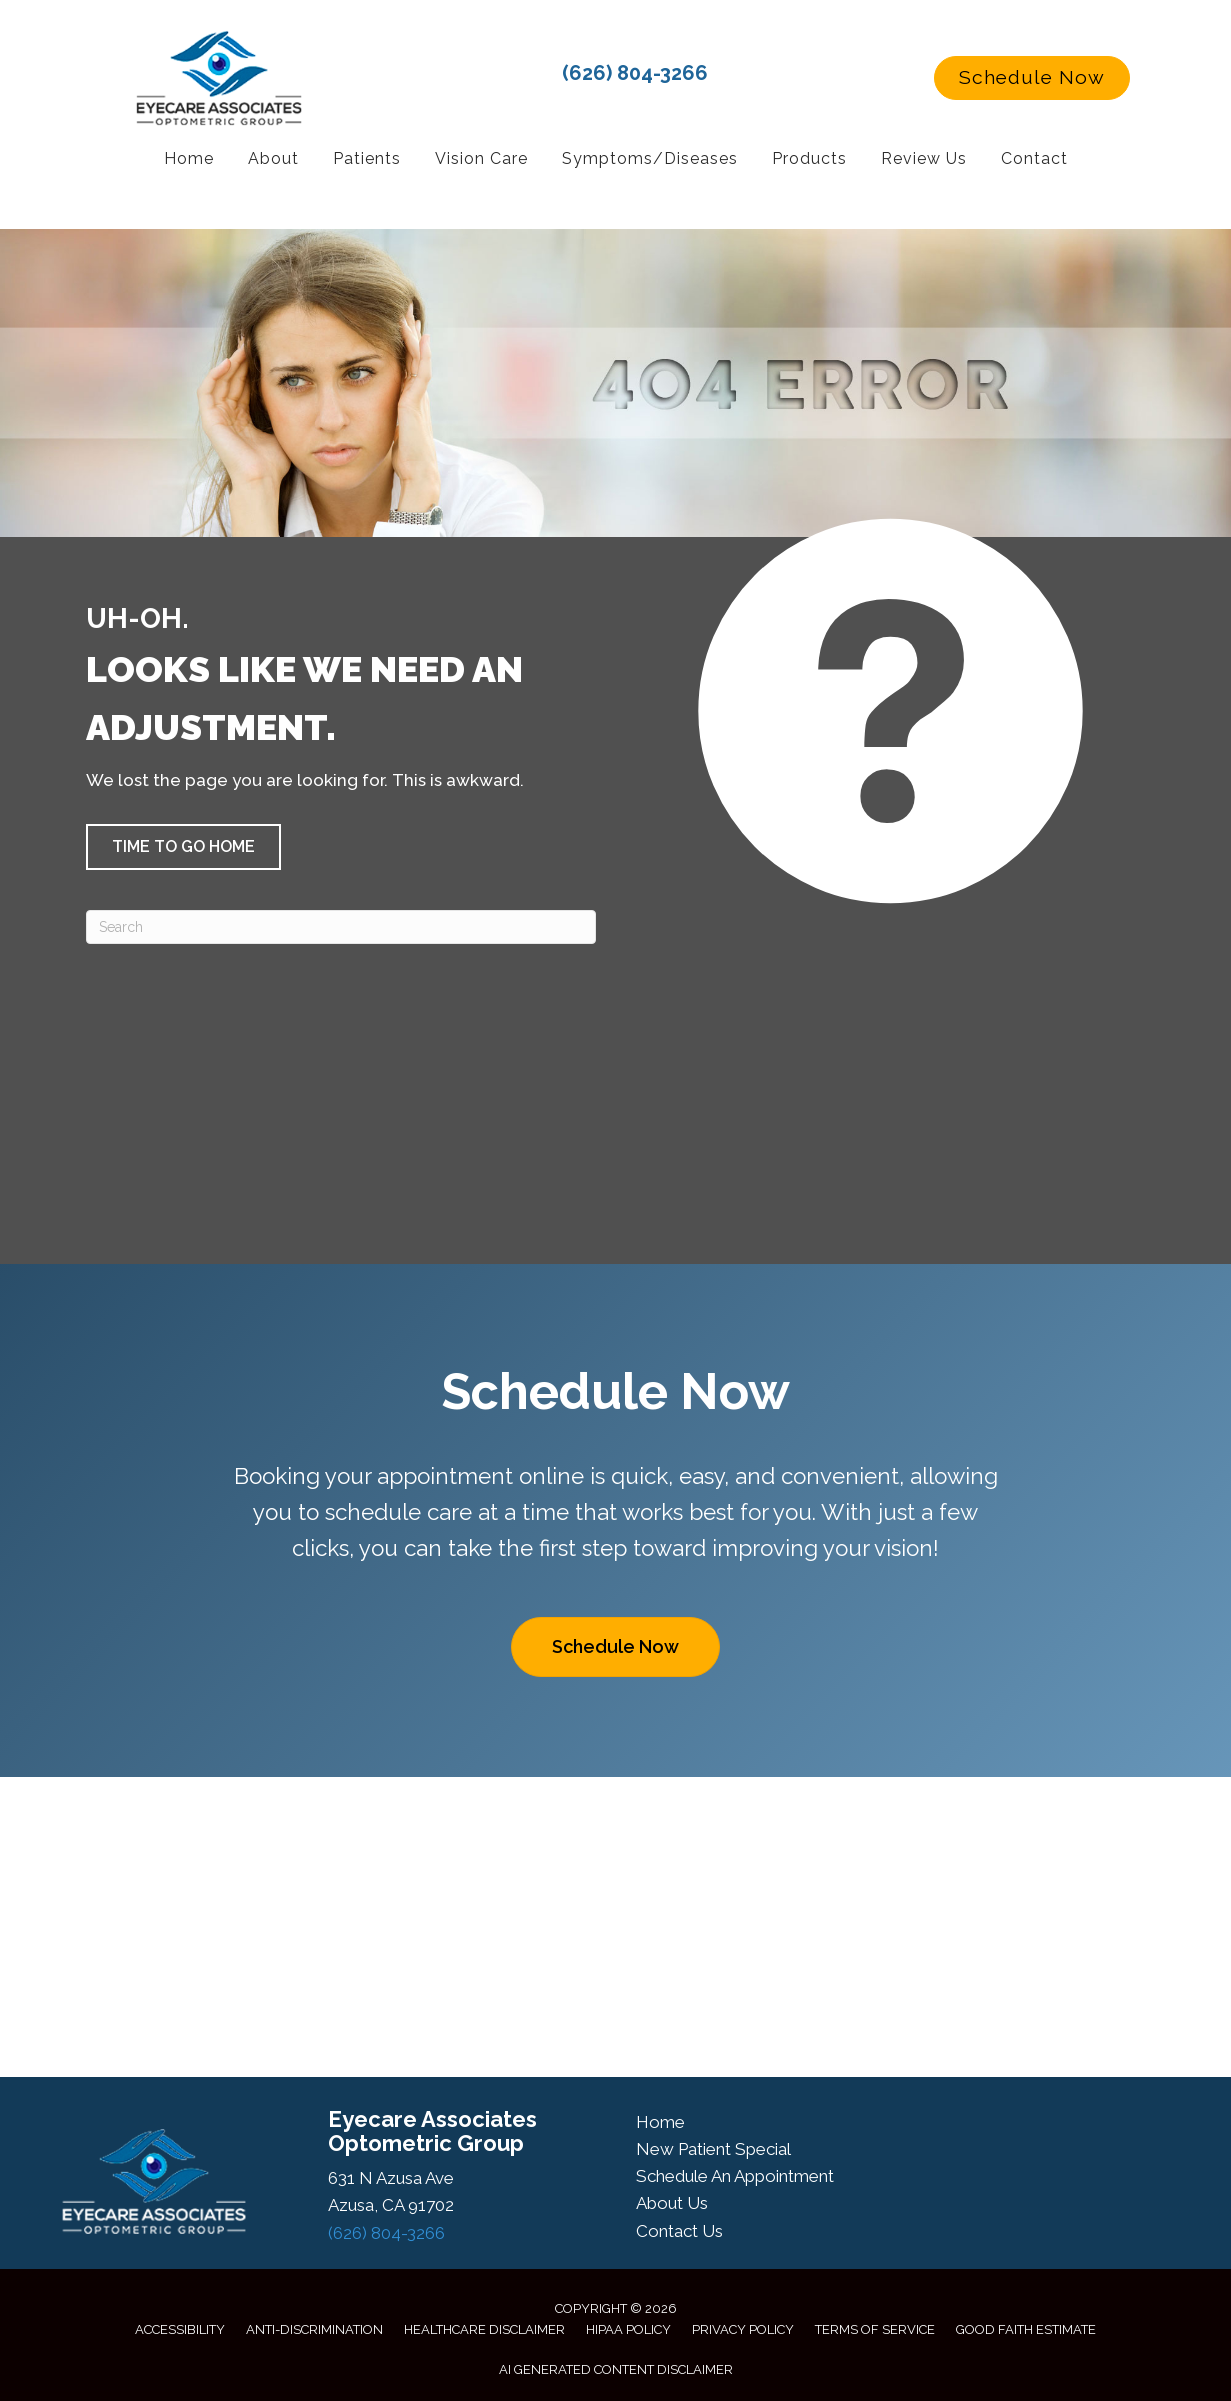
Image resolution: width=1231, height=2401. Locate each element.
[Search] (341, 927)
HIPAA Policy (628, 2329)
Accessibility (180, 2329)
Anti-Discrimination (314, 2329)
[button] (1032, 78)
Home (660, 2122)
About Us (672, 2203)
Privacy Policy (743, 2329)
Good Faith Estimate (1026, 2329)
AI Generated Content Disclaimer (616, 2369)
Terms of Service (875, 2329)
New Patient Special (713, 2149)
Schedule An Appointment (735, 2176)
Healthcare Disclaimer (484, 2329)
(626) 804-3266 (635, 73)
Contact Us (679, 2231)
